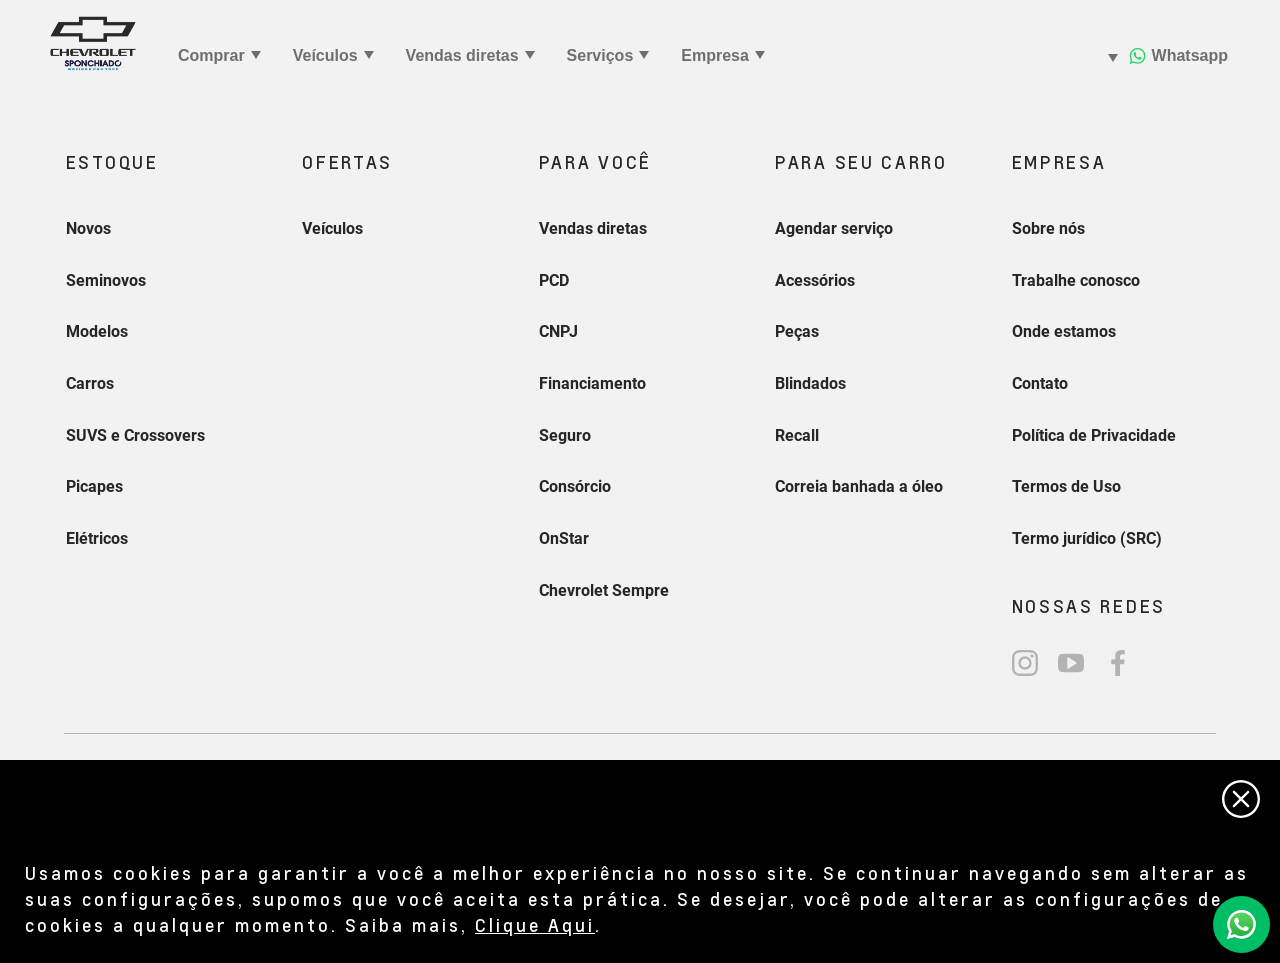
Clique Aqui (535, 924)
